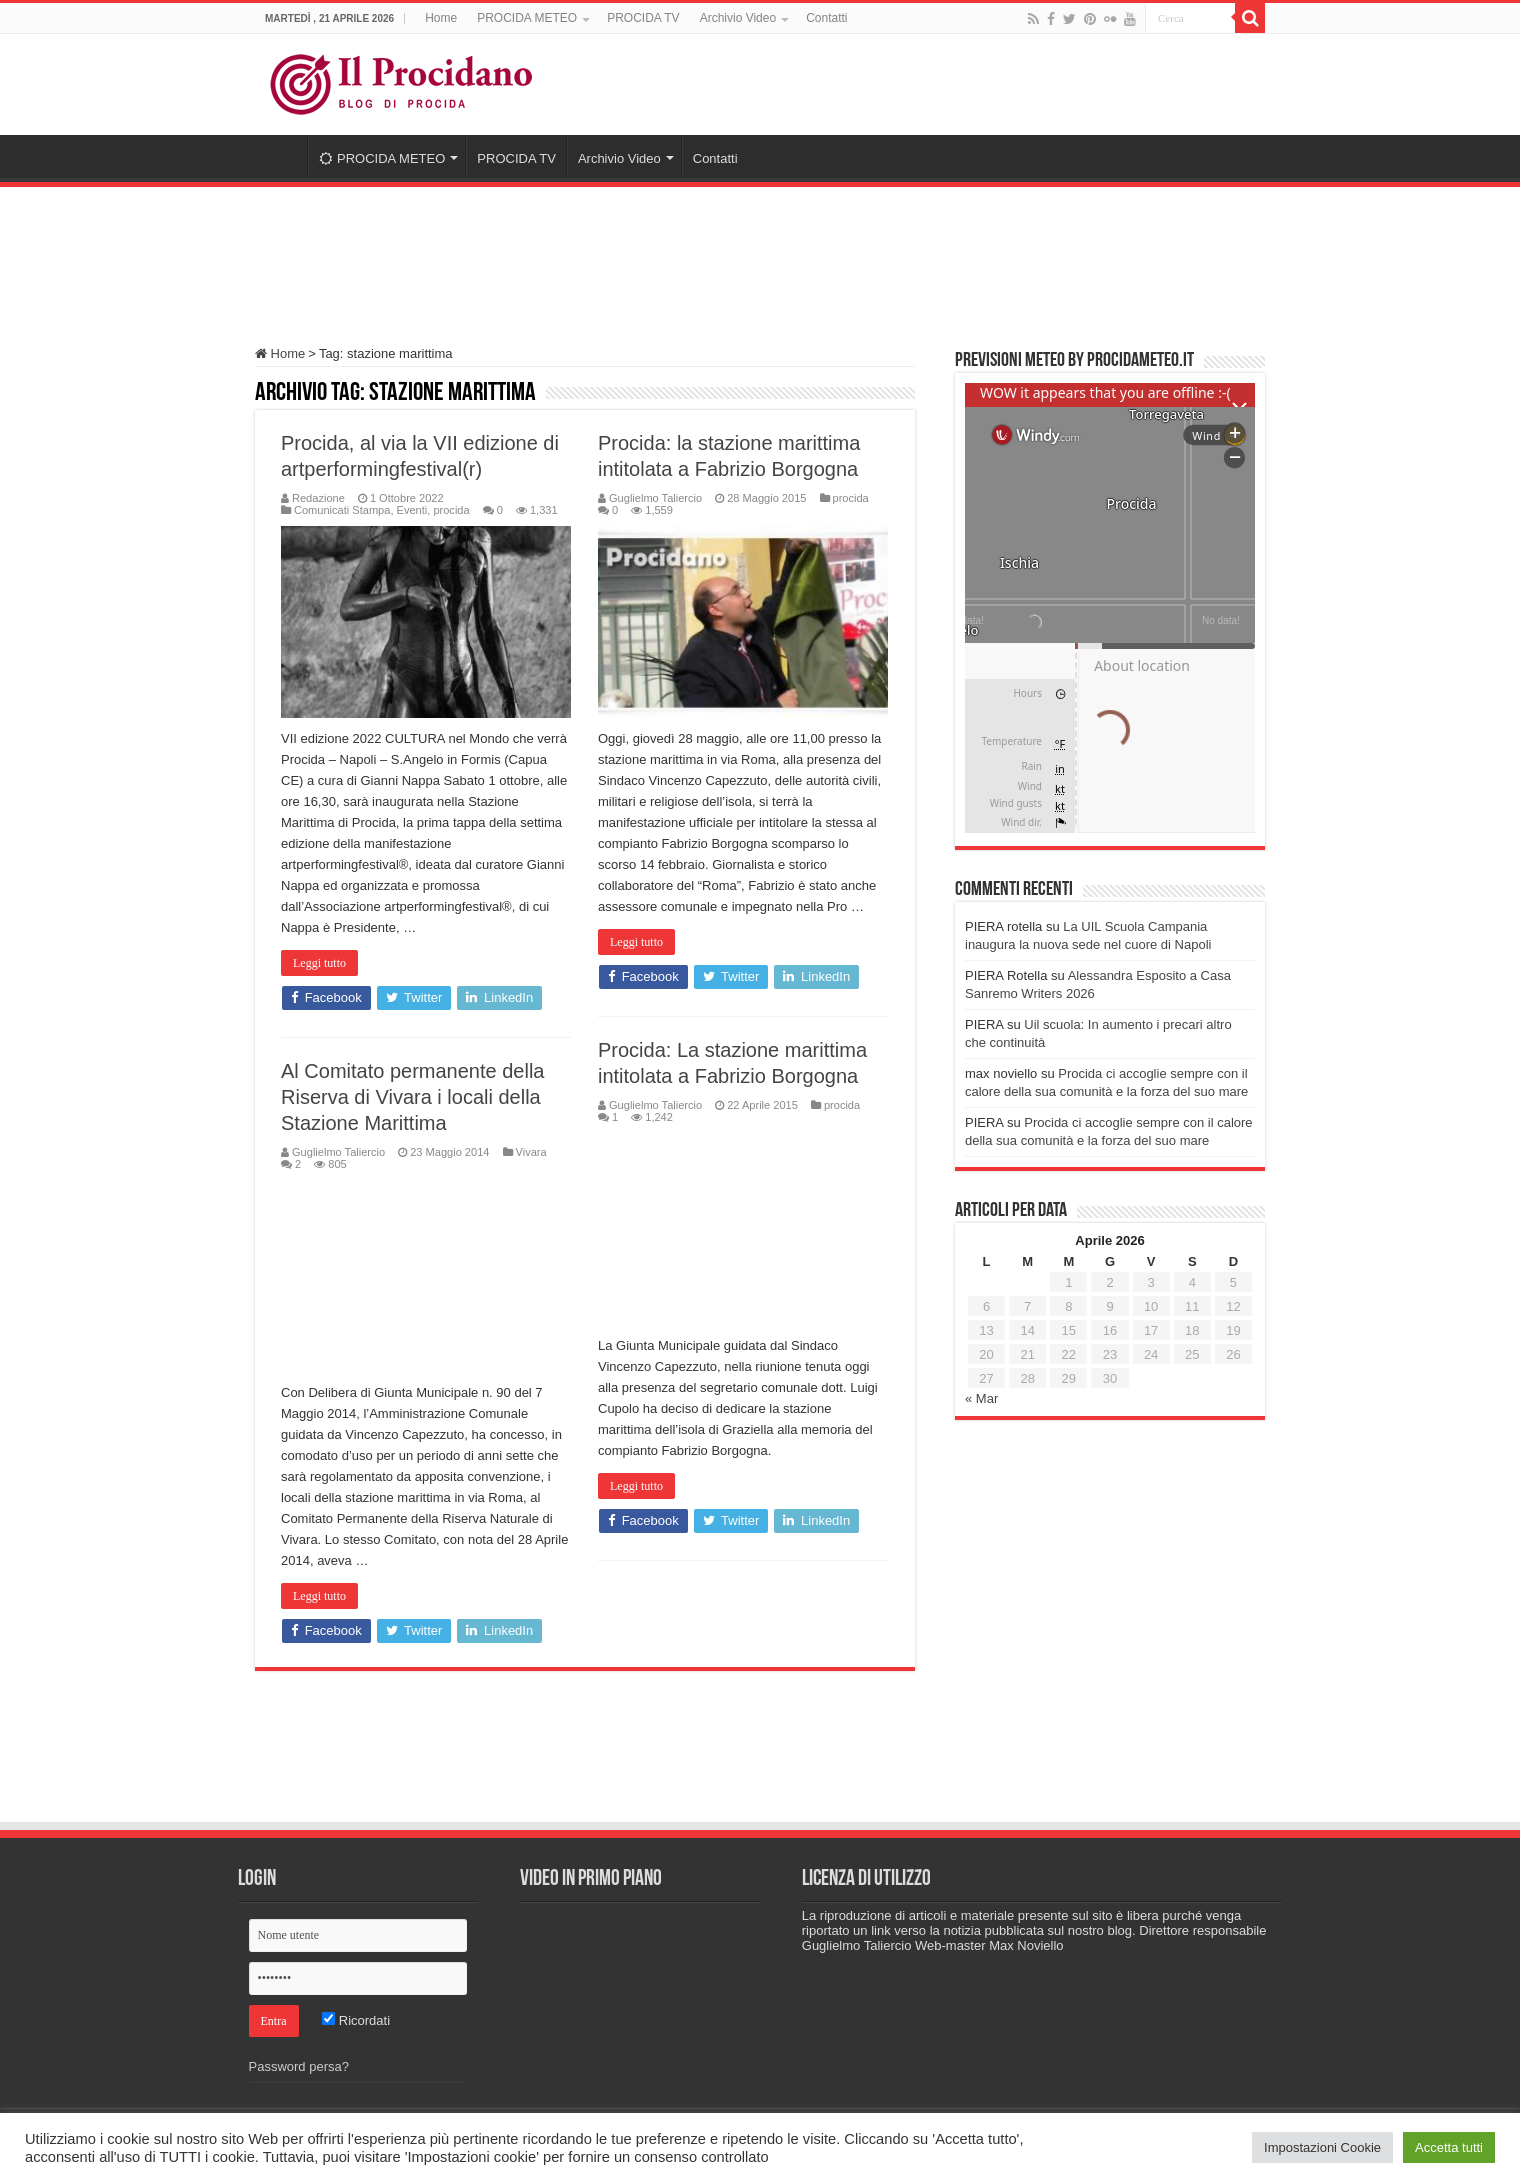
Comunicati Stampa (342, 510)
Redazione (318, 498)
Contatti (826, 18)
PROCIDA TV (643, 18)
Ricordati (356, 2020)
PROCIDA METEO (527, 18)
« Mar (981, 1398)
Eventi (412, 510)
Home (441, 18)
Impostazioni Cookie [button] (1322, 2147)
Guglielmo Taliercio (655, 498)
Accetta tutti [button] (1449, 2147)
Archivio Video (738, 18)
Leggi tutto (319, 963)
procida (451, 510)
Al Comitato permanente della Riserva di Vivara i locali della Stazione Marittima (412, 1097)
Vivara (531, 1152)
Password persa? (299, 2066)
